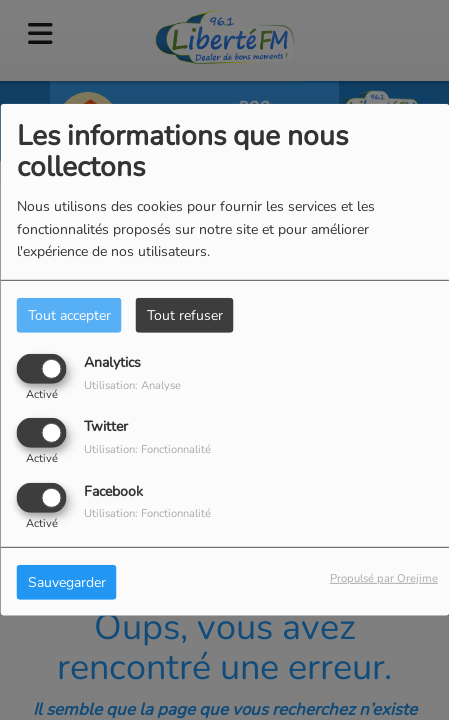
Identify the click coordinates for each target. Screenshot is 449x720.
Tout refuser (185, 315)
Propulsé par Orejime (384, 577)
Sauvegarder (67, 581)
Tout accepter (69, 315)
